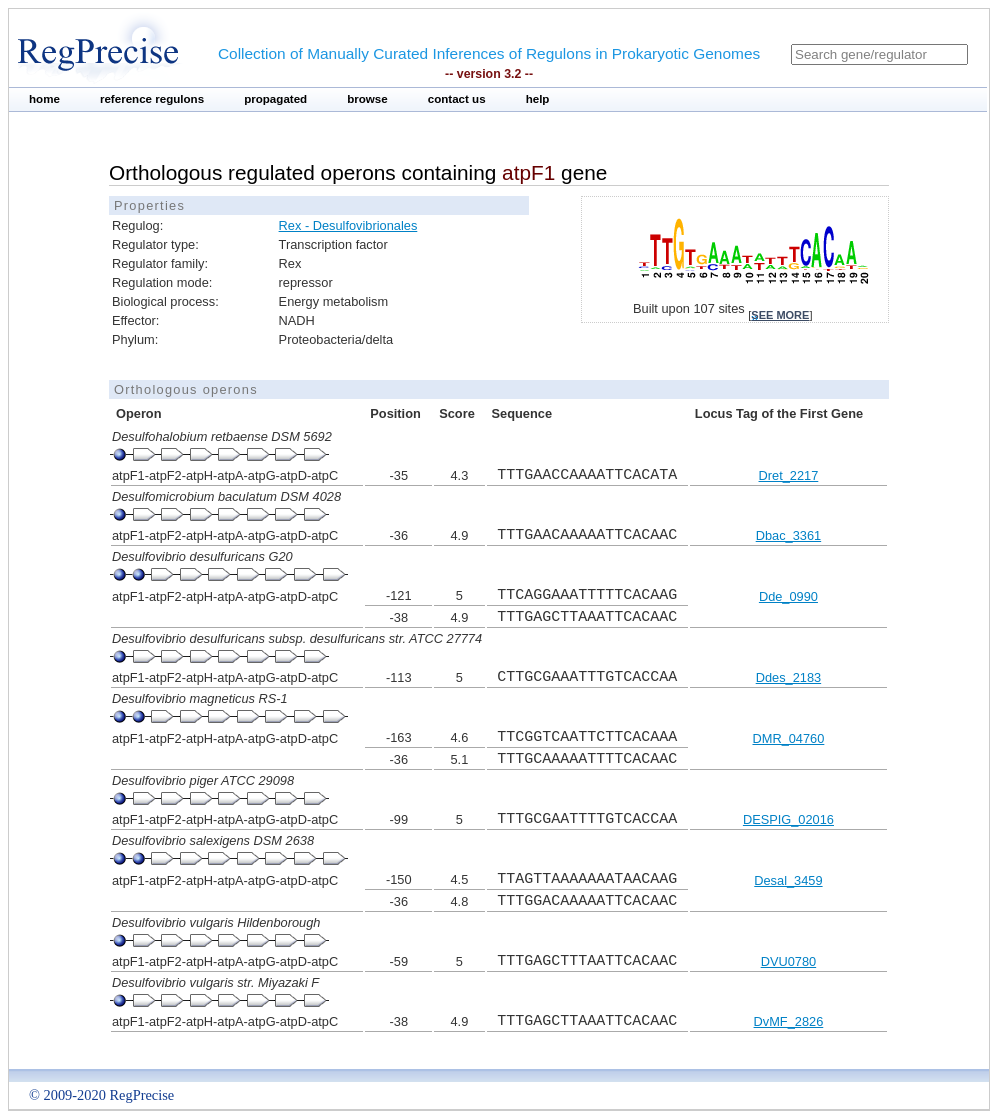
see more (780, 315)
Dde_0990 (788, 596)
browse (367, 99)
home (44, 99)
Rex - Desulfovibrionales (348, 225)
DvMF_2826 (789, 1021)
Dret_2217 (789, 475)
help (538, 99)
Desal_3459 (788, 880)
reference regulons (152, 99)
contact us (457, 99)
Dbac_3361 (788, 535)
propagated (275, 99)
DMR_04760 (788, 738)
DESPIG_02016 (788, 819)
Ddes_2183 (788, 677)
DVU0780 (789, 961)
